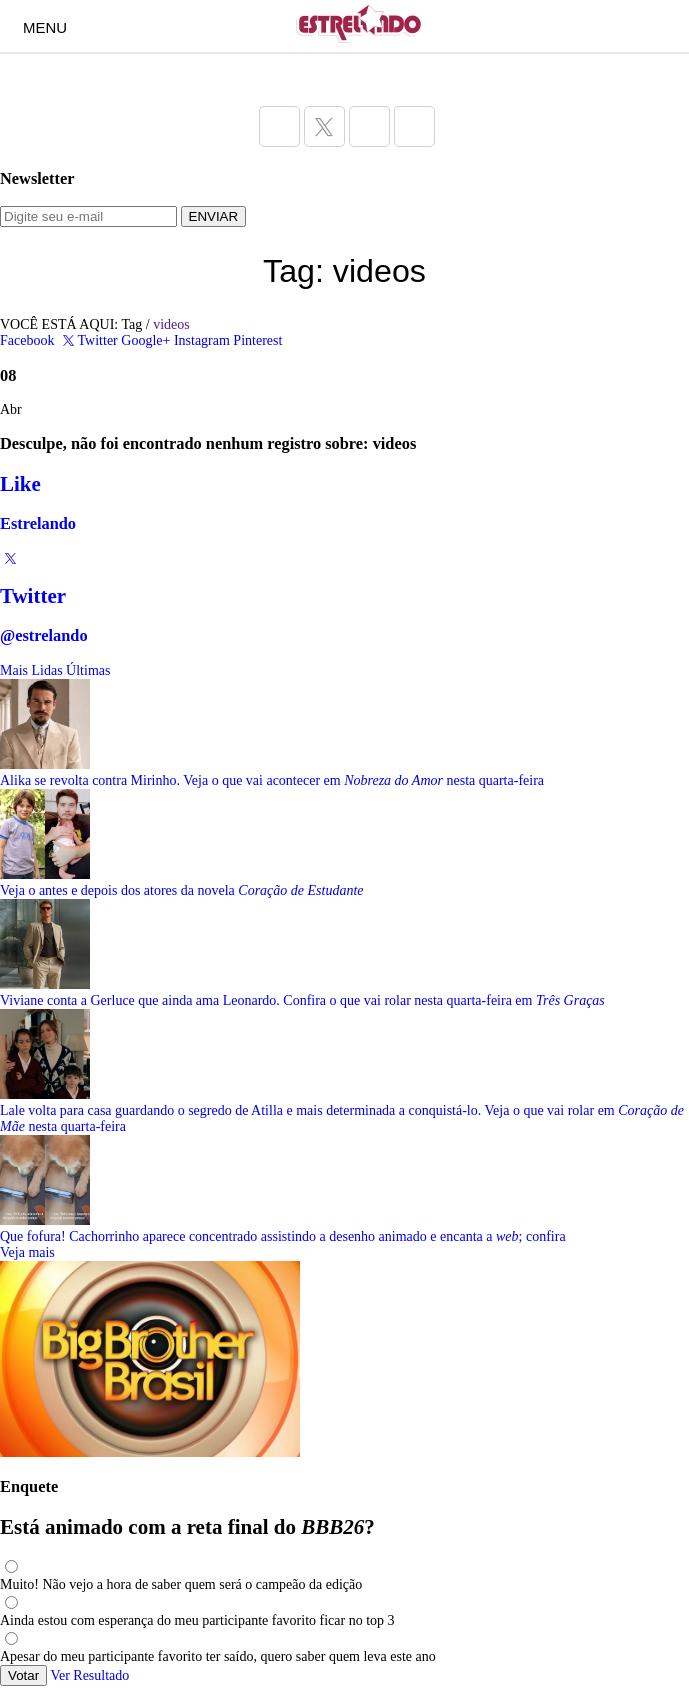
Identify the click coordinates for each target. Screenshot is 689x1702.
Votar (23, 1675)
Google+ (145, 340)
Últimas (88, 670)
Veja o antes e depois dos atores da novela (182, 890)
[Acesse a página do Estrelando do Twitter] (324, 126)
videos (171, 324)
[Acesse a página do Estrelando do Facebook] (279, 126)
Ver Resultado (89, 1675)
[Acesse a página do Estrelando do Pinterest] (414, 126)
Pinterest (257, 340)
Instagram (202, 340)
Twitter (88, 340)
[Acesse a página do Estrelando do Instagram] (369, 126)
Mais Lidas (31, 670)
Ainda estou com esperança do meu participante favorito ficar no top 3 (197, 1620)
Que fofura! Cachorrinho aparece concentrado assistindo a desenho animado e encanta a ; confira (283, 1236)
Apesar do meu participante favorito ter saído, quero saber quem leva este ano (218, 1656)
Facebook (27, 340)
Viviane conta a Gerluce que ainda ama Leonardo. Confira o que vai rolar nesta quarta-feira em (302, 1000)
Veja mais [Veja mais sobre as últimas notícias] (27, 1252)
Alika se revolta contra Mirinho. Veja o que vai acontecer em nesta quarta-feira (272, 780)
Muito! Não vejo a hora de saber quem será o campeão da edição (181, 1584)
